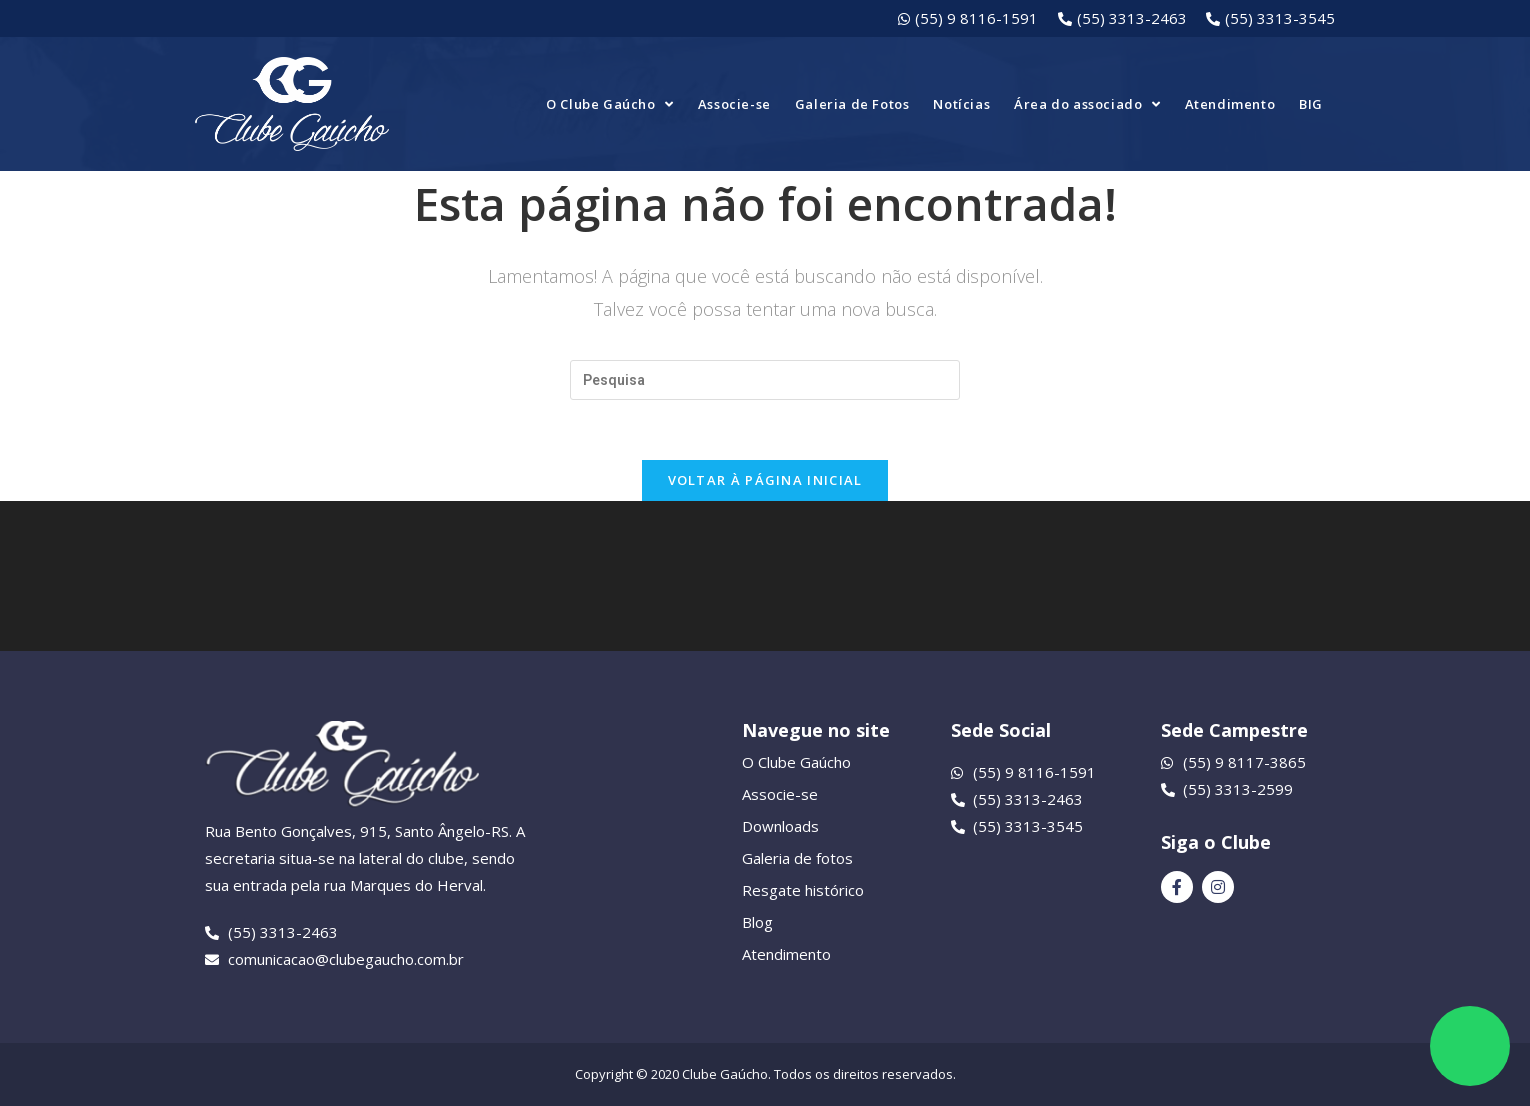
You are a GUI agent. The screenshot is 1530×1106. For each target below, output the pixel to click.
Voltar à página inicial (765, 480)
